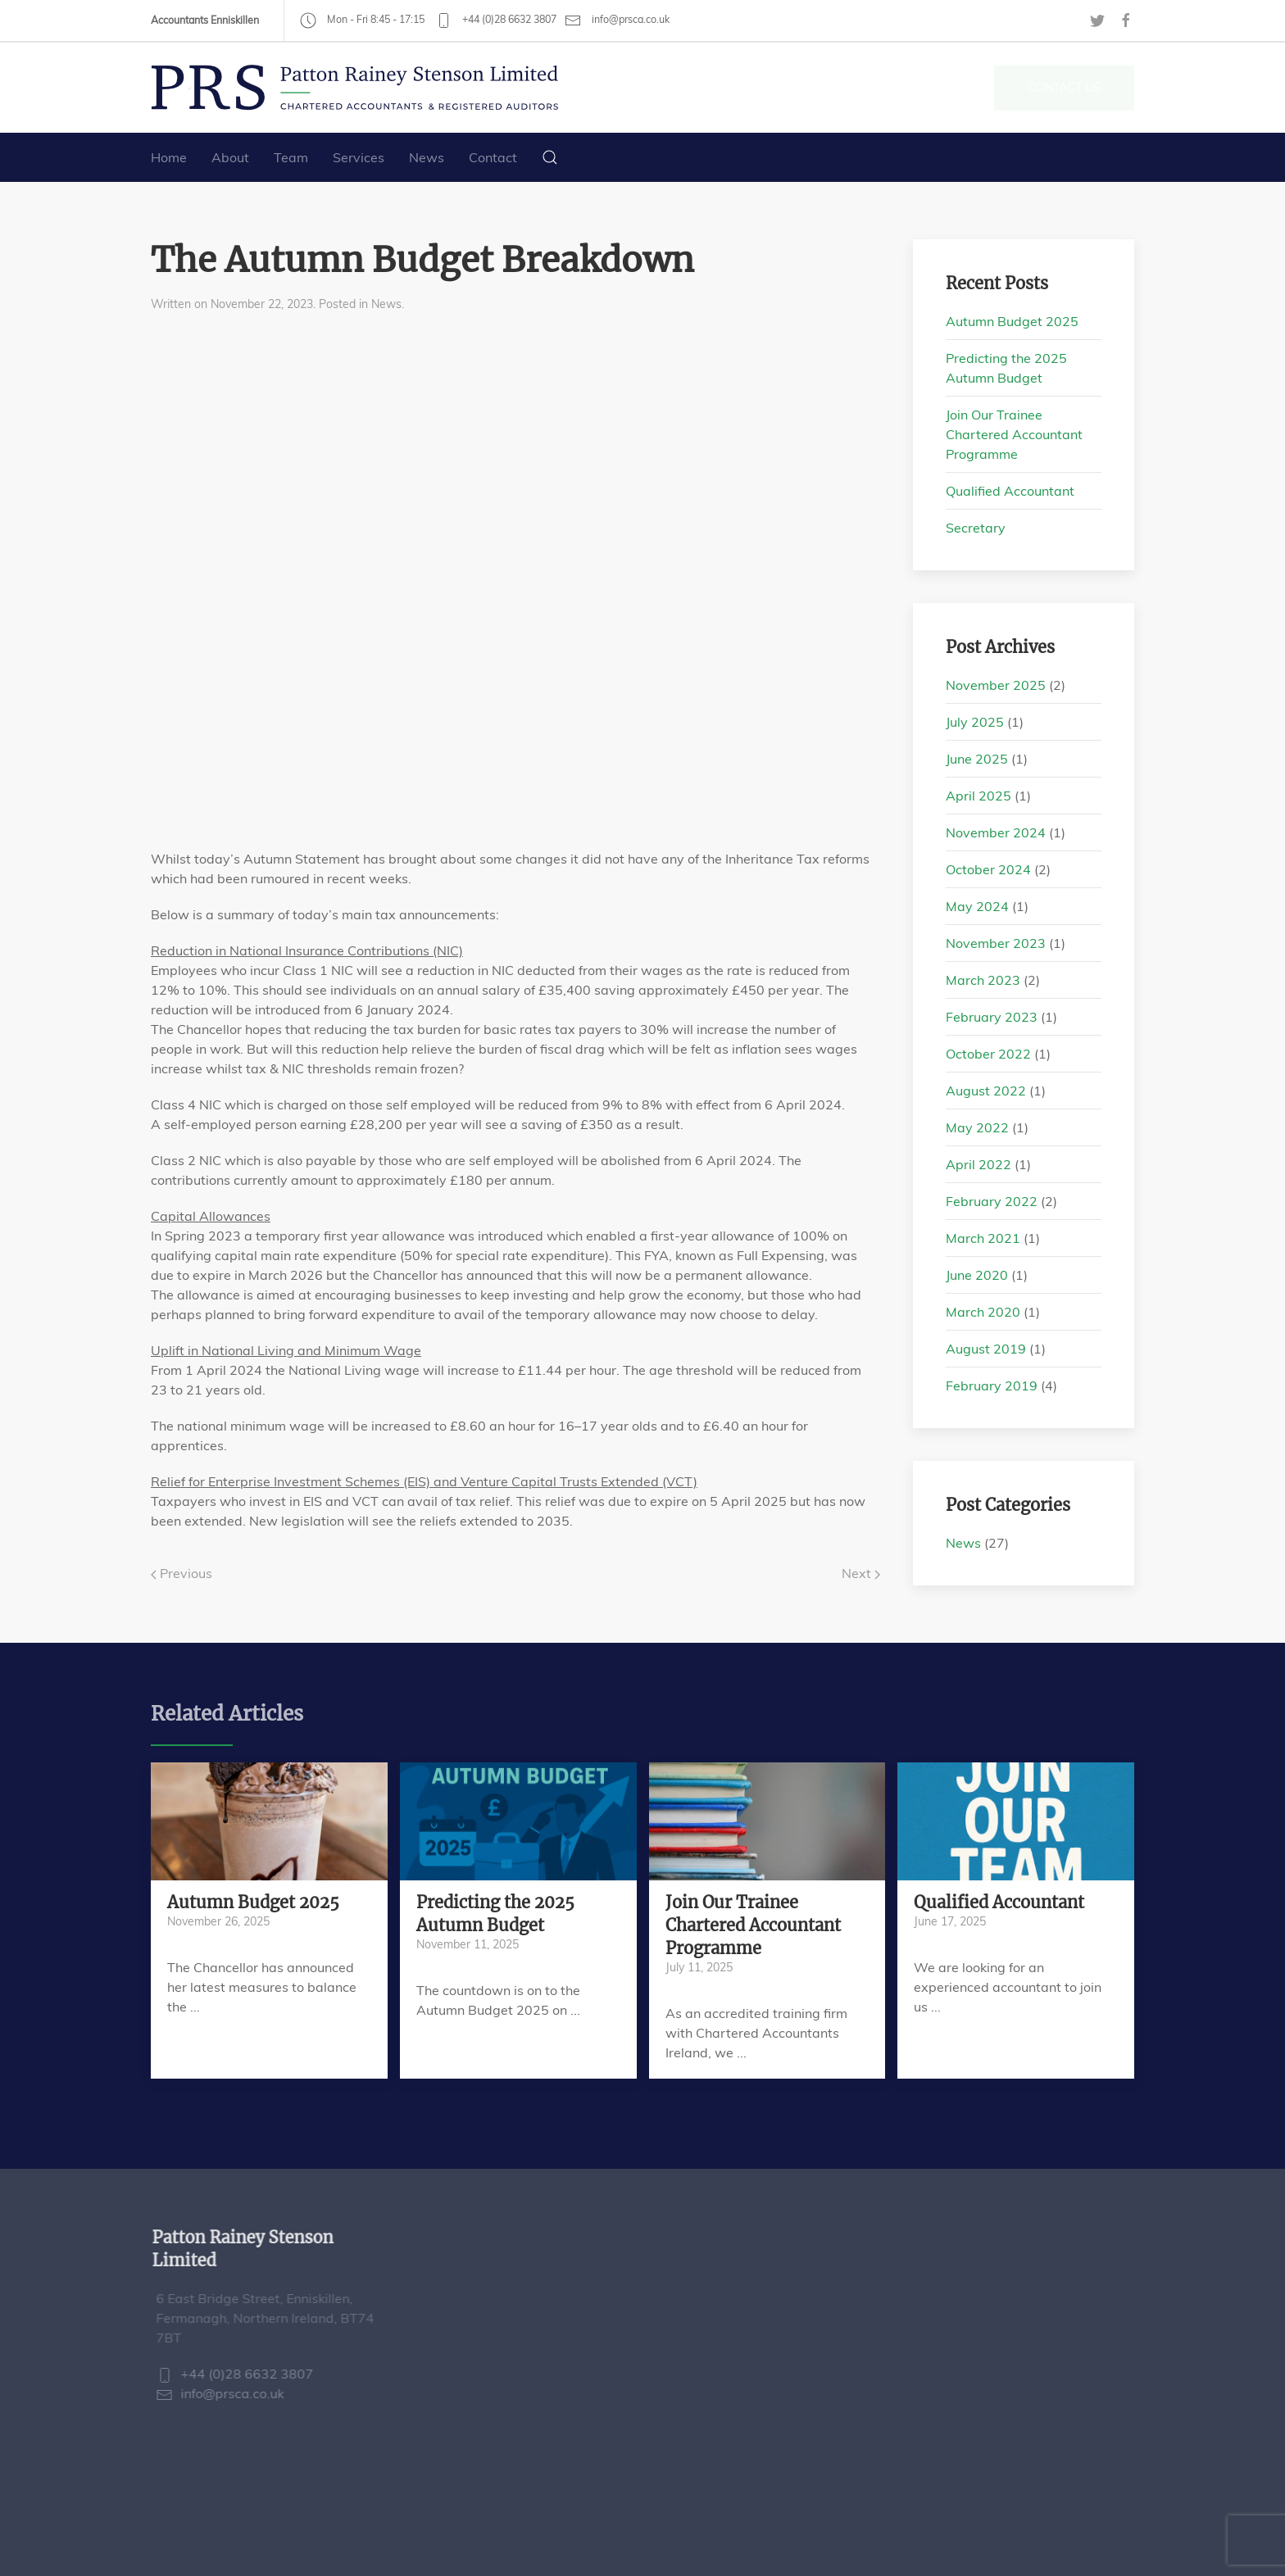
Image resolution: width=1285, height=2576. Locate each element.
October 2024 (988, 869)
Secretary (976, 527)
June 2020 (977, 1275)
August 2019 (986, 1348)
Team (291, 157)
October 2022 (988, 1053)
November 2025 (996, 685)
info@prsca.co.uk (617, 20)
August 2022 (986, 1090)
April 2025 (978, 795)
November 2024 (996, 832)
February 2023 (992, 1017)
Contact (493, 157)
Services (358, 157)
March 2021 (983, 1238)
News (426, 157)
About (230, 157)
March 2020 (983, 1312)
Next (861, 1573)
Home (169, 157)
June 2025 (977, 759)
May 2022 (977, 1127)
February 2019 (992, 1385)
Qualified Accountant (1010, 491)
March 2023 (983, 980)
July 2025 (975, 722)
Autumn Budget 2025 (1012, 321)
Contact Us (1064, 87)
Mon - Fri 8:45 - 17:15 (362, 19)
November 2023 (996, 943)
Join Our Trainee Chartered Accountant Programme (1014, 434)
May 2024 (977, 906)
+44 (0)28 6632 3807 (495, 19)
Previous (181, 1573)
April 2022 (978, 1164)
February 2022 (992, 1201)
